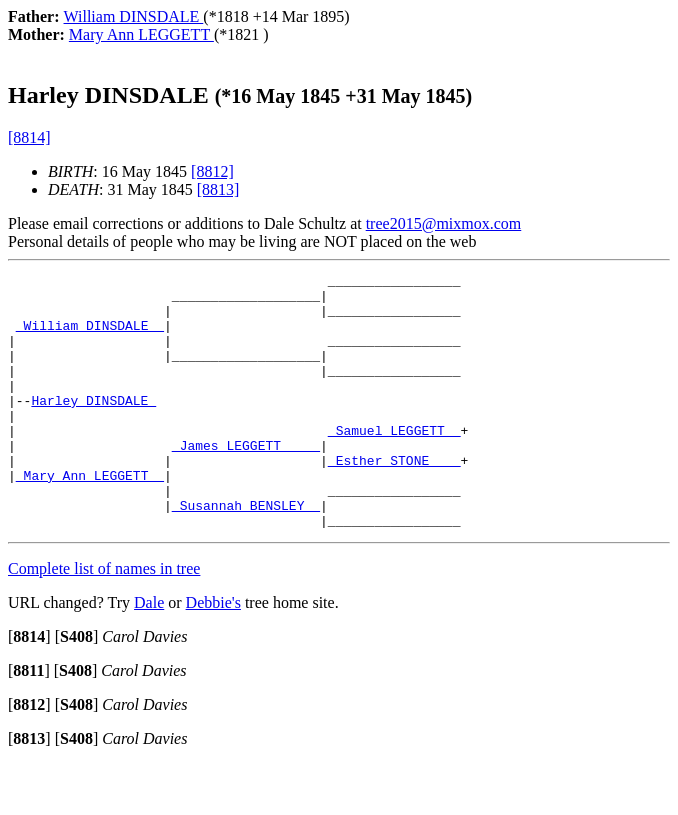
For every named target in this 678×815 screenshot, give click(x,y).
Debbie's (213, 653)
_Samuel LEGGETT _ (394, 463)
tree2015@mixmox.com (444, 223)
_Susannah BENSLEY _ (246, 553)
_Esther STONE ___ (394, 499)
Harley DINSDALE (93, 427)
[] (29, 687)
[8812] (212, 171)
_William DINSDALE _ (90, 337)
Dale (149, 653)
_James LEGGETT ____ (246, 481)
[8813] (218, 189)
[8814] (29, 137)
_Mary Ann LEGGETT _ (90, 517)
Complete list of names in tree (104, 619)
